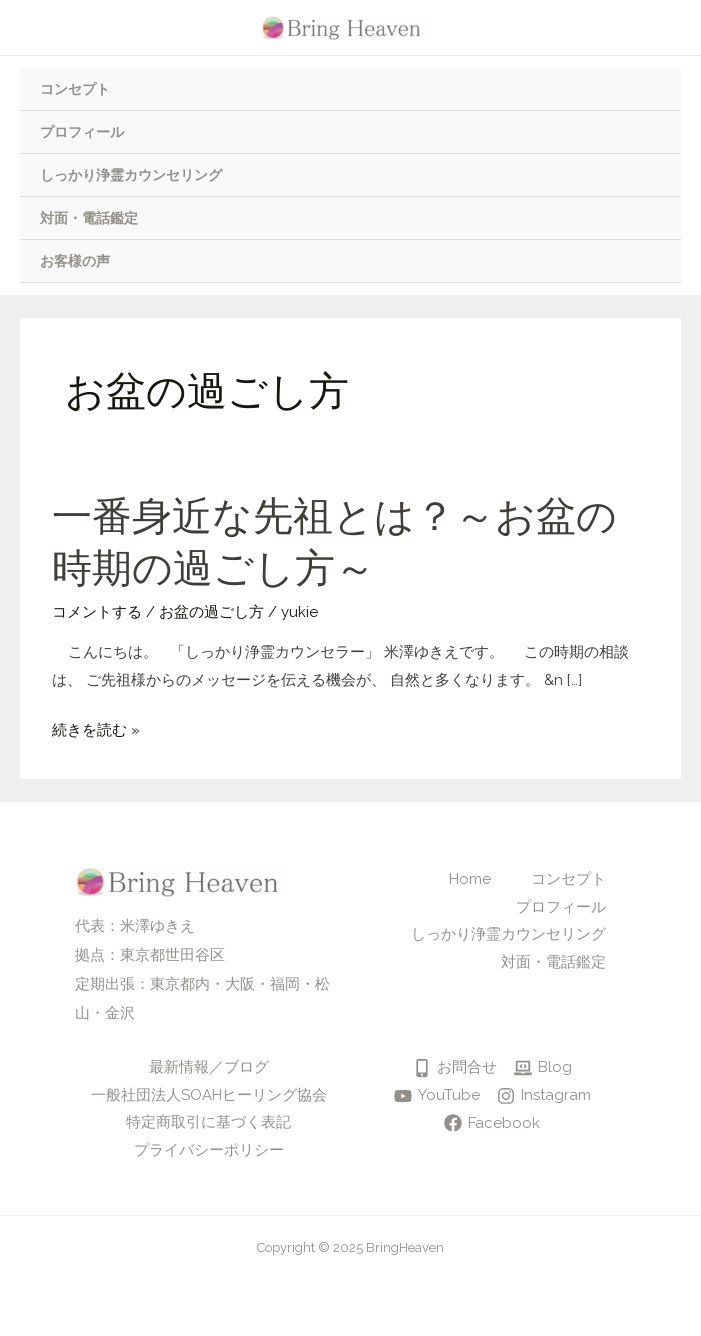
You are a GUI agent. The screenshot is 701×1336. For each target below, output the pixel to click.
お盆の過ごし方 (211, 612)
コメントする (97, 612)
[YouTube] (437, 1096)
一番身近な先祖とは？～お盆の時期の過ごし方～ (334, 542)
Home (470, 879)
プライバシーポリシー (209, 1150)
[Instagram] (544, 1096)
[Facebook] (492, 1123)
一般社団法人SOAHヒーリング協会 (209, 1095)
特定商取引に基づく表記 (208, 1122)
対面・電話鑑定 (89, 218)
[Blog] (543, 1068)
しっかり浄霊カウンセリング (131, 175)
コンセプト (75, 89)
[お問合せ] (455, 1068)
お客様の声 (75, 261)
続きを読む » (96, 731)
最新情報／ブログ (209, 1067)
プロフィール (82, 132)
